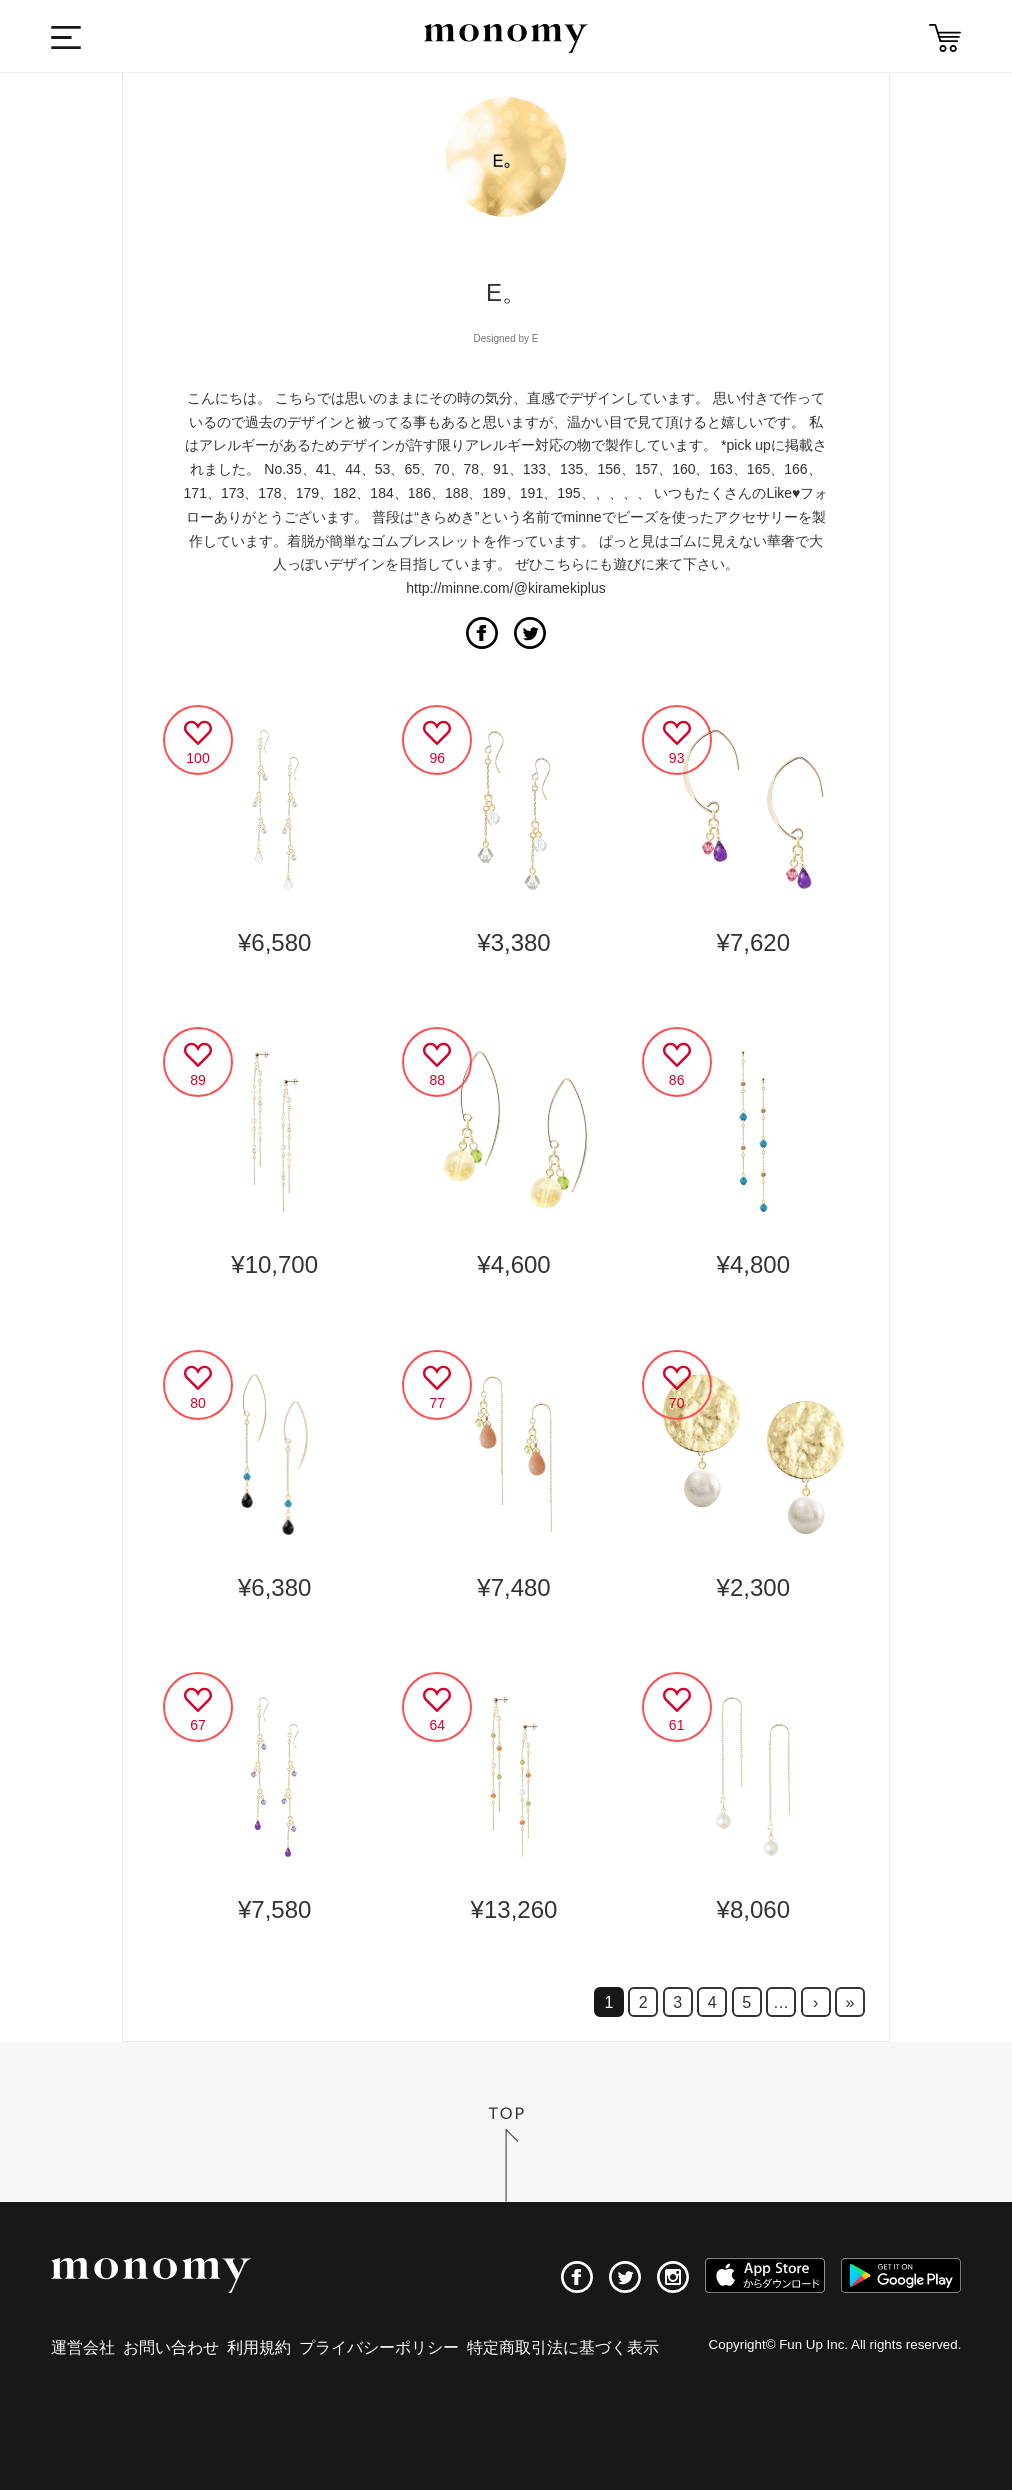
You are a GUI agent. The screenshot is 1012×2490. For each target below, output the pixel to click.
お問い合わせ (171, 2347)
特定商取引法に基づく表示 (563, 2347)
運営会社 (83, 2347)
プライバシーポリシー (379, 2347)
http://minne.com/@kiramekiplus (505, 588)
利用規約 (259, 2347)
